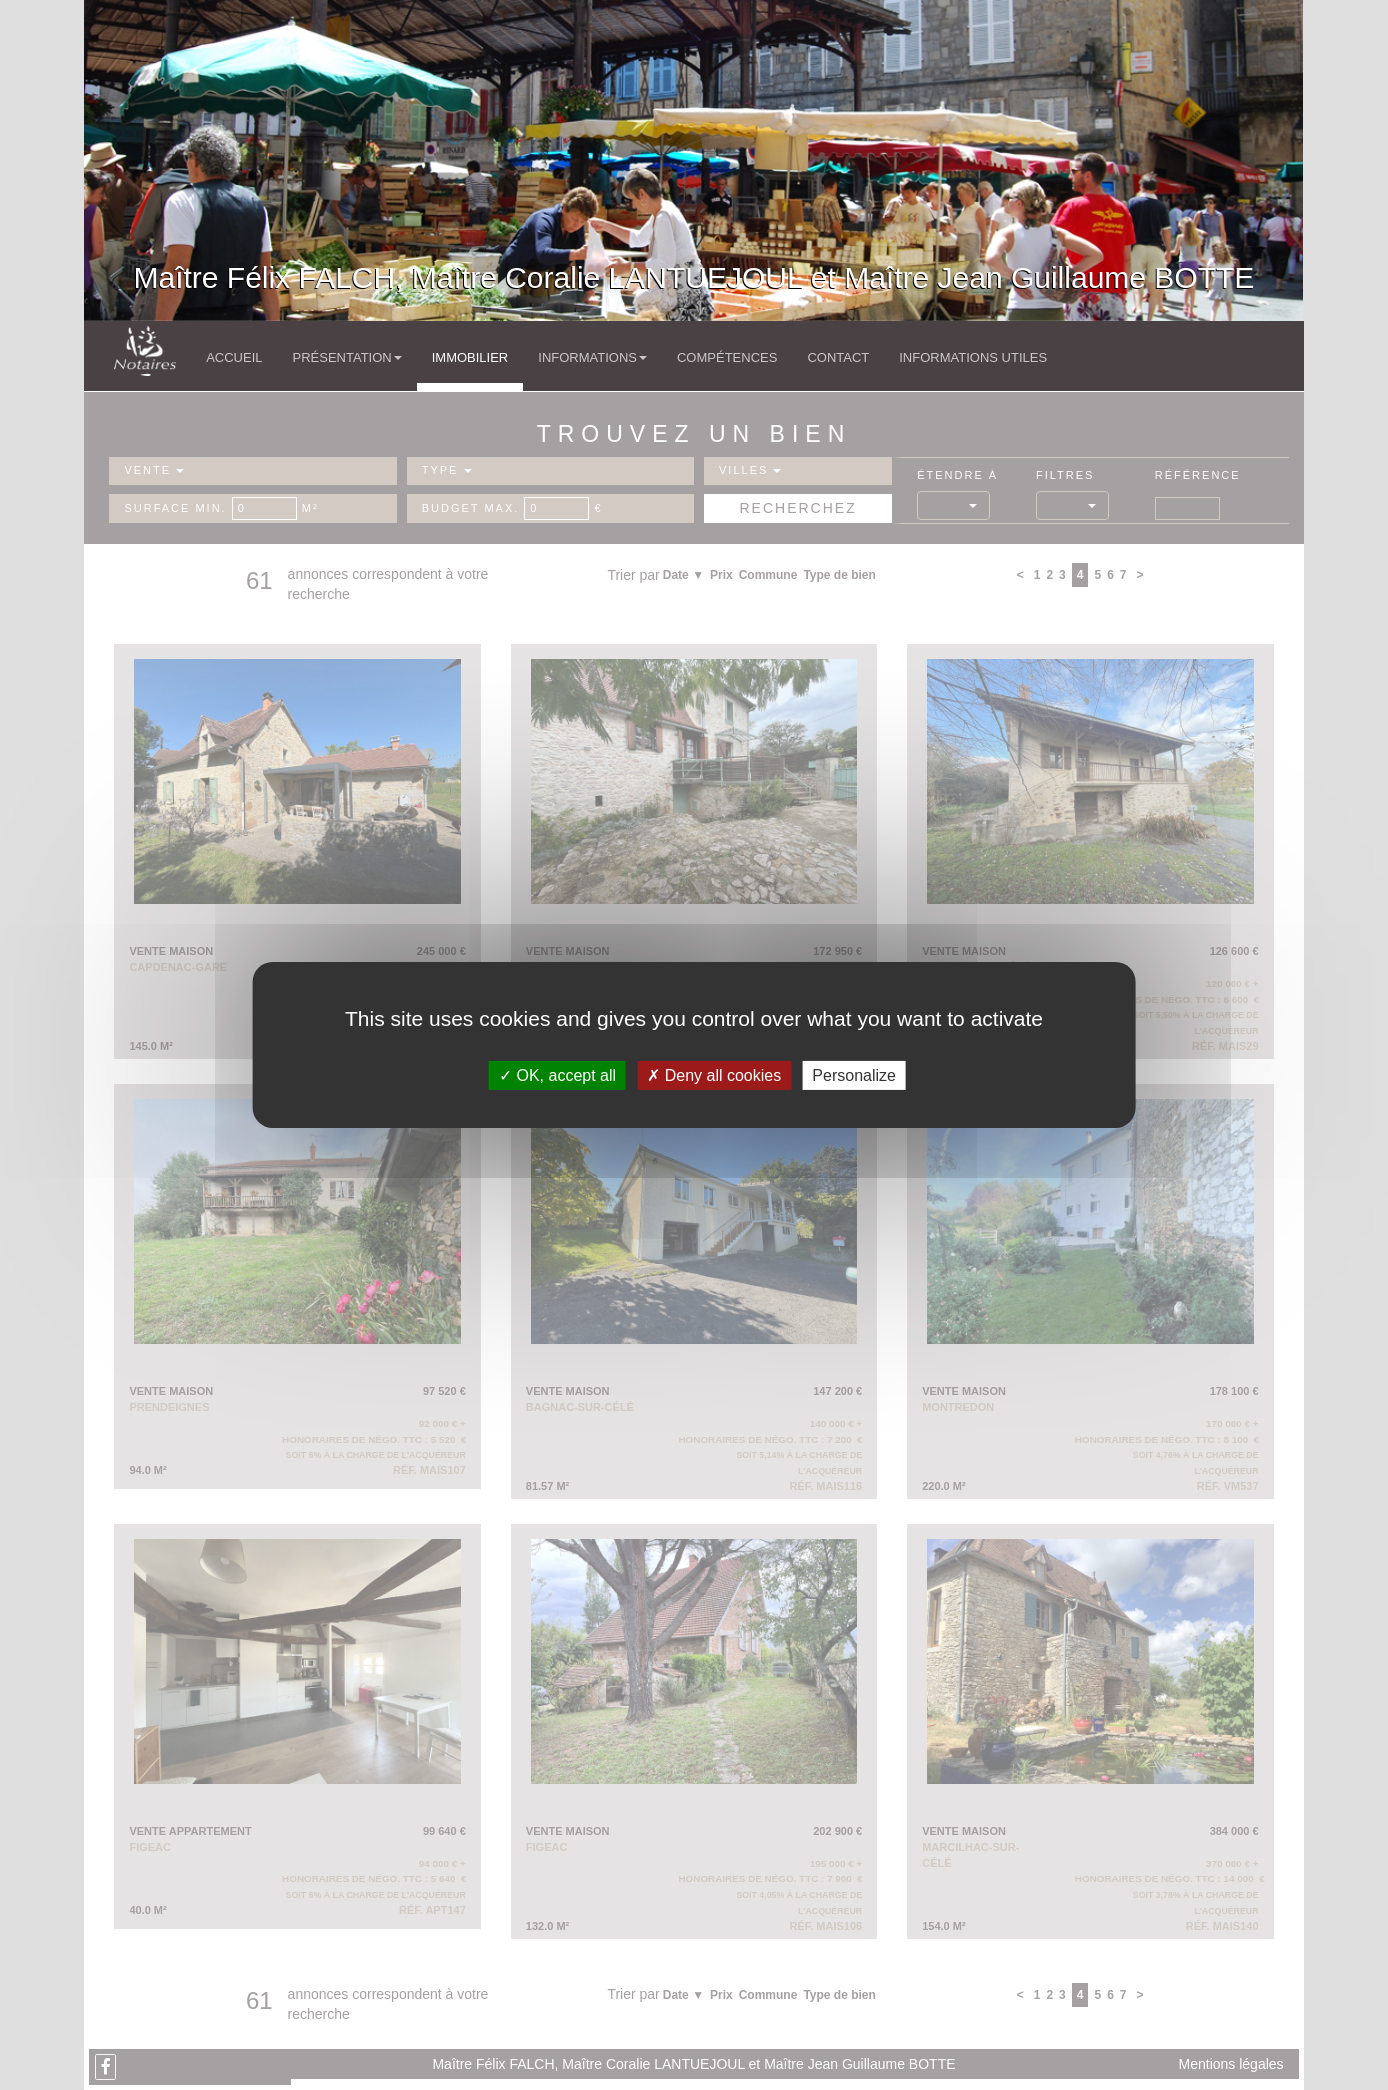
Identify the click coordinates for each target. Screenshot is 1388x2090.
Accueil (234, 357)
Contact (838, 357)
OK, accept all (557, 1075)
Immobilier (470, 357)
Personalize (854, 1075)
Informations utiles (973, 357)
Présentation (346, 357)
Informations (592, 357)
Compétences (727, 357)
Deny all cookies (714, 1075)
